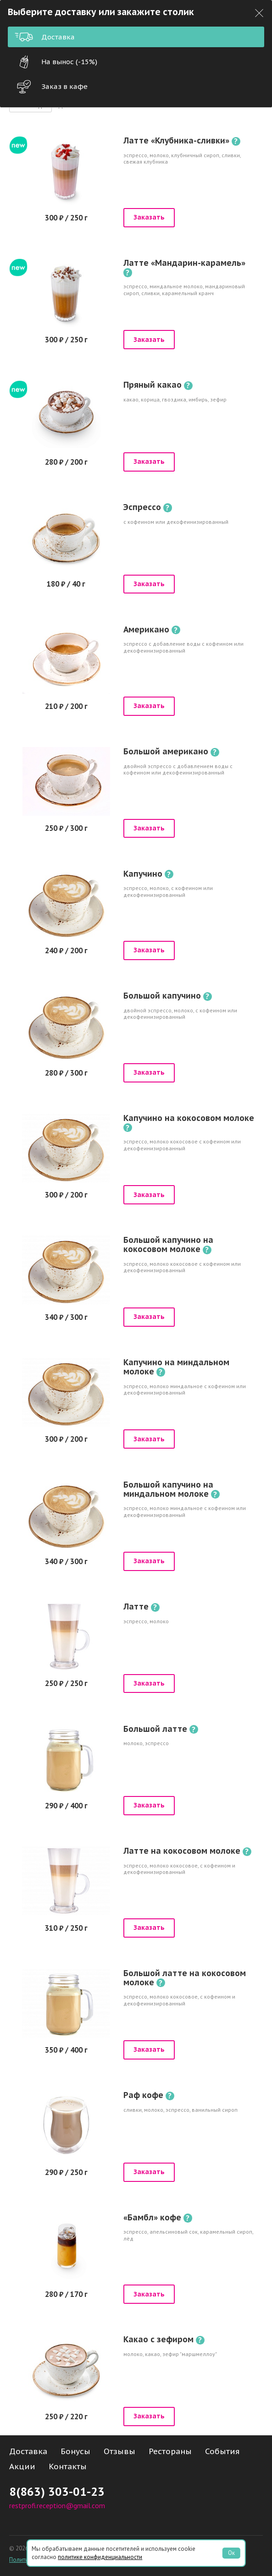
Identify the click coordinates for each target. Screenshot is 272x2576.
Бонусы (75, 2451)
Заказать (149, 217)
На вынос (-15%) (56, 62)
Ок (231, 2553)
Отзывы (119, 2451)
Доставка (45, 37)
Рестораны (170, 2451)
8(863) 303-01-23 (57, 2491)
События (222, 2451)
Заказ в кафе (51, 86)
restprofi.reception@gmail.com (57, 2505)
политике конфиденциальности (100, 2557)
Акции (22, 2466)
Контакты (68, 2466)
